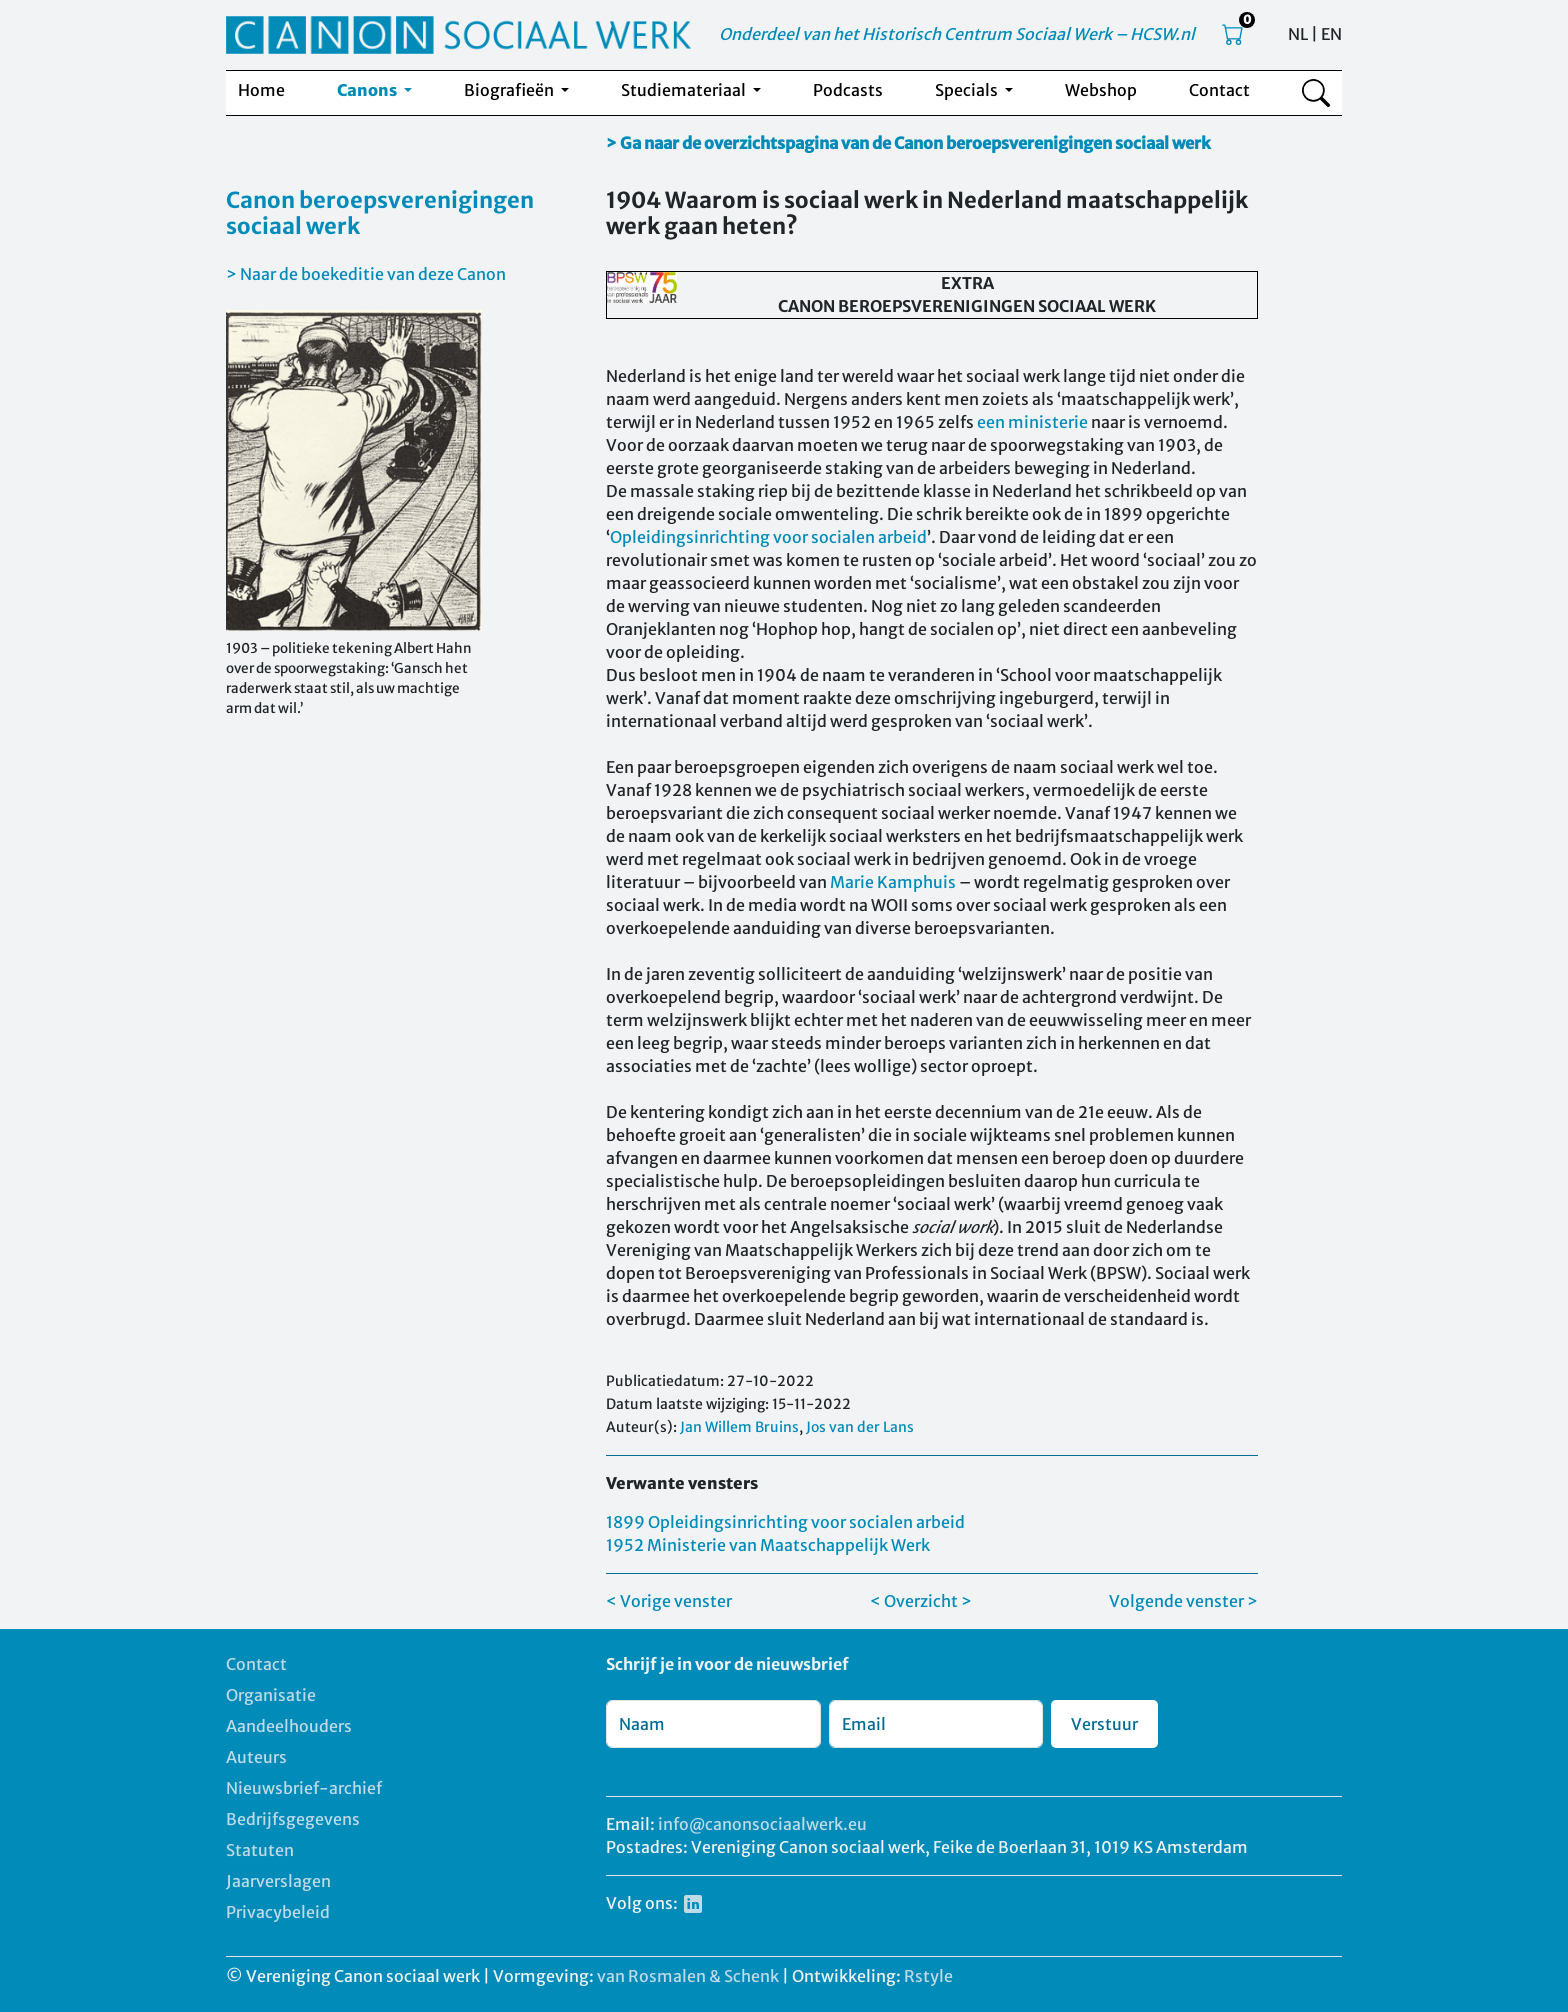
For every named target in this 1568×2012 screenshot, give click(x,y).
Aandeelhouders (289, 1726)
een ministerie (1032, 422)
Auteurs (256, 1757)
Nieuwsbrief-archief (304, 1788)
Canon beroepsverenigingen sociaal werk (380, 213)
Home (261, 90)
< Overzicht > (921, 1601)
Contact (1219, 90)
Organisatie (271, 1695)
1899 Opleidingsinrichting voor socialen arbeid (785, 1522)
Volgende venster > (1183, 1601)
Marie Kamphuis (893, 882)
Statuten (260, 1850)
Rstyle (928, 1976)
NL (1298, 34)
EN (1331, 34)
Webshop (1101, 90)
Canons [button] (368, 90)
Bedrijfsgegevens (293, 1819)
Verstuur (1104, 1724)
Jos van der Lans (860, 1427)
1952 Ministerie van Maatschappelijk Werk (768, 1545)
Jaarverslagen (278, 1881)
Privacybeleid (278, 1912)
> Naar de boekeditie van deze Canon (366, 274)
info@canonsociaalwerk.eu (762, 1824)
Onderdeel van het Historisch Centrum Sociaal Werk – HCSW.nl (957, 34)
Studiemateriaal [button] (685, 90)
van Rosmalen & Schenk (688, 1976)
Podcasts (848, 90)
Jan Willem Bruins (739, 1427)
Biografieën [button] (510, 90)
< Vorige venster (669, 1601)
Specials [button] (968, 90)
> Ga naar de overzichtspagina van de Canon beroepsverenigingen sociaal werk (908, 143)
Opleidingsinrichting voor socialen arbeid (768, 537)
